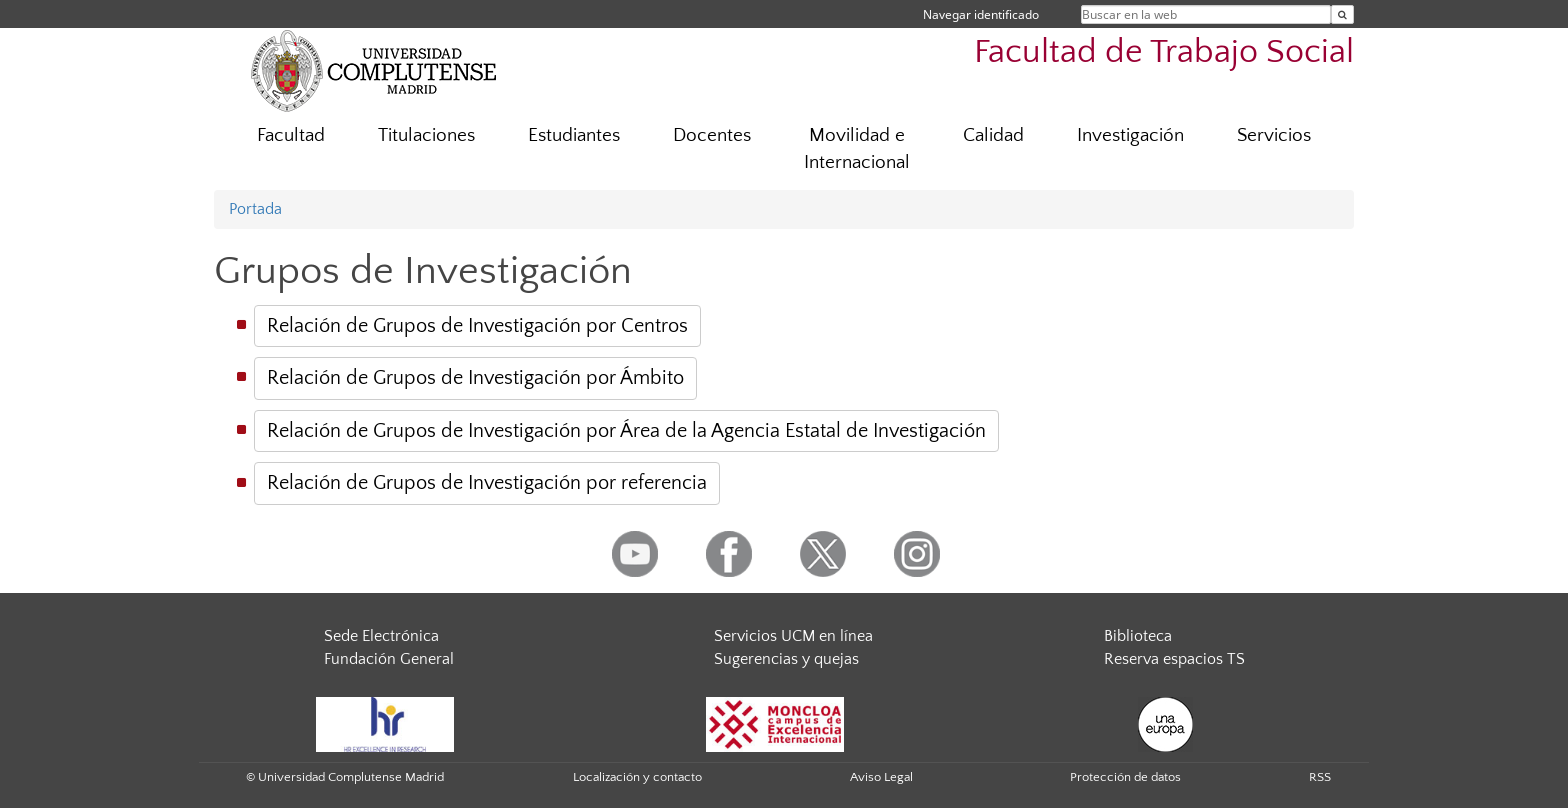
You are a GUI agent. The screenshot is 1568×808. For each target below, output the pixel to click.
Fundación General (389, 659)
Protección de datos (1125, 777)
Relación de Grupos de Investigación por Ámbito (475, 378)
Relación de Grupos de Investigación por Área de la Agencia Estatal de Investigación (626, 431)
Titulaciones (426, 135)
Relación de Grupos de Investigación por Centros (477, 326)
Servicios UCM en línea (793, 636)
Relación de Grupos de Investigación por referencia (487, 483)
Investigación (1130, 135)
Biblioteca (1138, 636)
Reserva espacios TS (1174, 659)
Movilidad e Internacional (857, 149)
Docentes (712, 135)
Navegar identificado (981, 14)
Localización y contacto (637, 777)
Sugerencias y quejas (786, 659)
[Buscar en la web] (1342, 14)
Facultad (291, 135)
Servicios (1274, 135)
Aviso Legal (881, 777)
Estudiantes (574, 135)
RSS (1320, 777)
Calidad (993, 135)
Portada (255, 209)
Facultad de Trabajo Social (1164, 52)
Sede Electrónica (381, 636)
